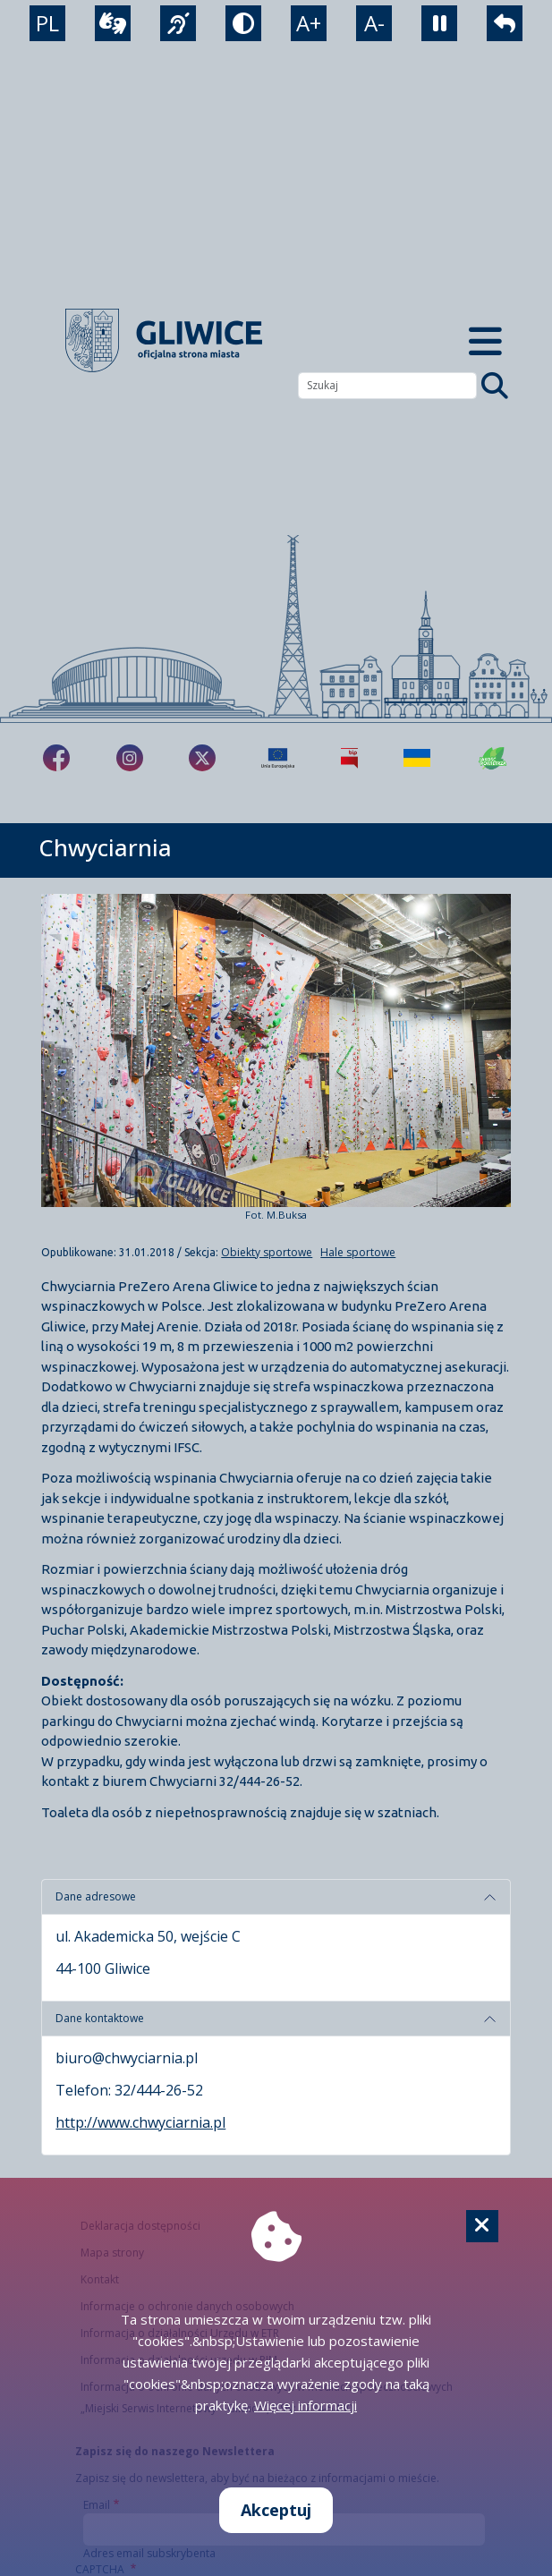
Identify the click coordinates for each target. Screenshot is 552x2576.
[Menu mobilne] (485, 340)
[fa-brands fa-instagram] (129, 757)
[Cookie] (482, 2226)
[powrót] (504, 23)
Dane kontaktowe (99, 2018)
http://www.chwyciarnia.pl (140, 2122)
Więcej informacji (305, 2405)
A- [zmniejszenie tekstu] (374, 23)
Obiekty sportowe (266, 1252)
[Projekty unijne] (277, 757)
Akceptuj (276, 2510)
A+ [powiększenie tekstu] (308, 23)
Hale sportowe (357, 1252)
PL (47, 23)
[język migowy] (178, 23)
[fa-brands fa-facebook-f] (56, 757)
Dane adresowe (95, 1896)
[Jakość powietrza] (493, 757)
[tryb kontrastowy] (243, 23)
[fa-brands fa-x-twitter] (202, 757)
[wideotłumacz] (113, 23)
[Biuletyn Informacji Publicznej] (349, 757)
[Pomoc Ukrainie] (416, 757)
